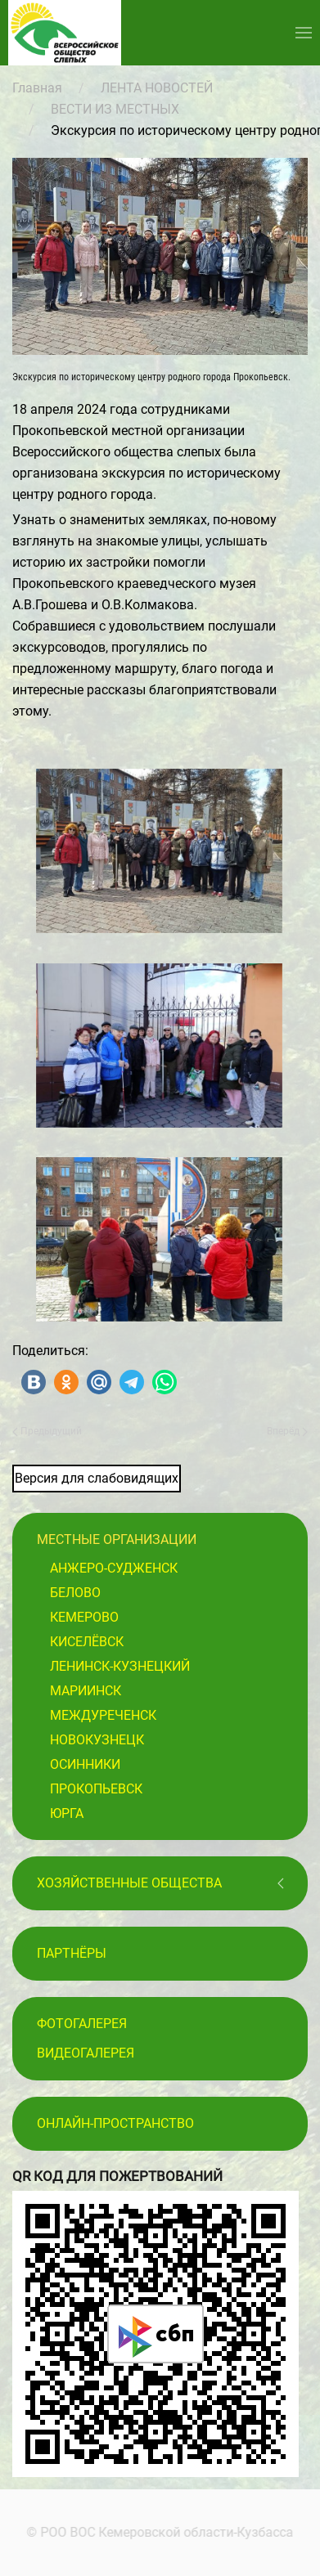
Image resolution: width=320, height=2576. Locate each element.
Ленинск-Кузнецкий (120, 1666)
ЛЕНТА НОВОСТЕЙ (157, 88)
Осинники (85, 1764)
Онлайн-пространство (115, 2123)
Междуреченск (103, 1715)
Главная (37, 88)
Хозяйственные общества (129, 1883)
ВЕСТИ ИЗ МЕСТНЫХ (115, 109)
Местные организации (116, 1539)
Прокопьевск (96, 1789)
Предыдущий (47, 1431)
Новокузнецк (97, 1740)
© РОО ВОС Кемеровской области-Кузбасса (158, 2532)
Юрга (66, 1813)
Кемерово (84, 1617)
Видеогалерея (85, 2053)
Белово (75, 1592)
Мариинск (85, 1691)
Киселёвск (87, 1641)
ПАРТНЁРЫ (71, 1953)
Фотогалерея (82, 2023)
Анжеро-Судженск (114, 1568)
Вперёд (287, 1431)
